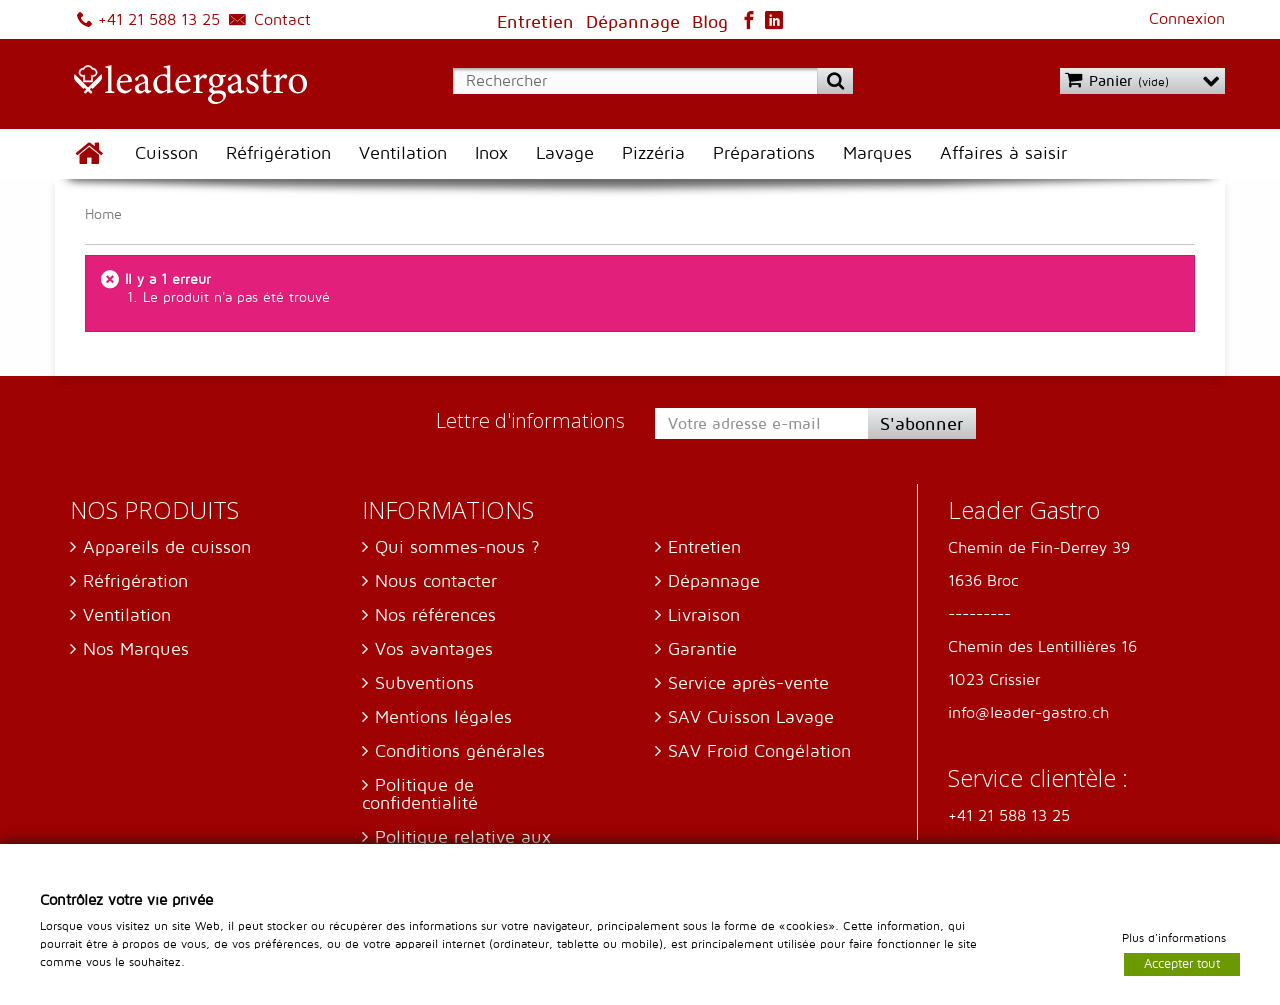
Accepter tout (1182, 963)
